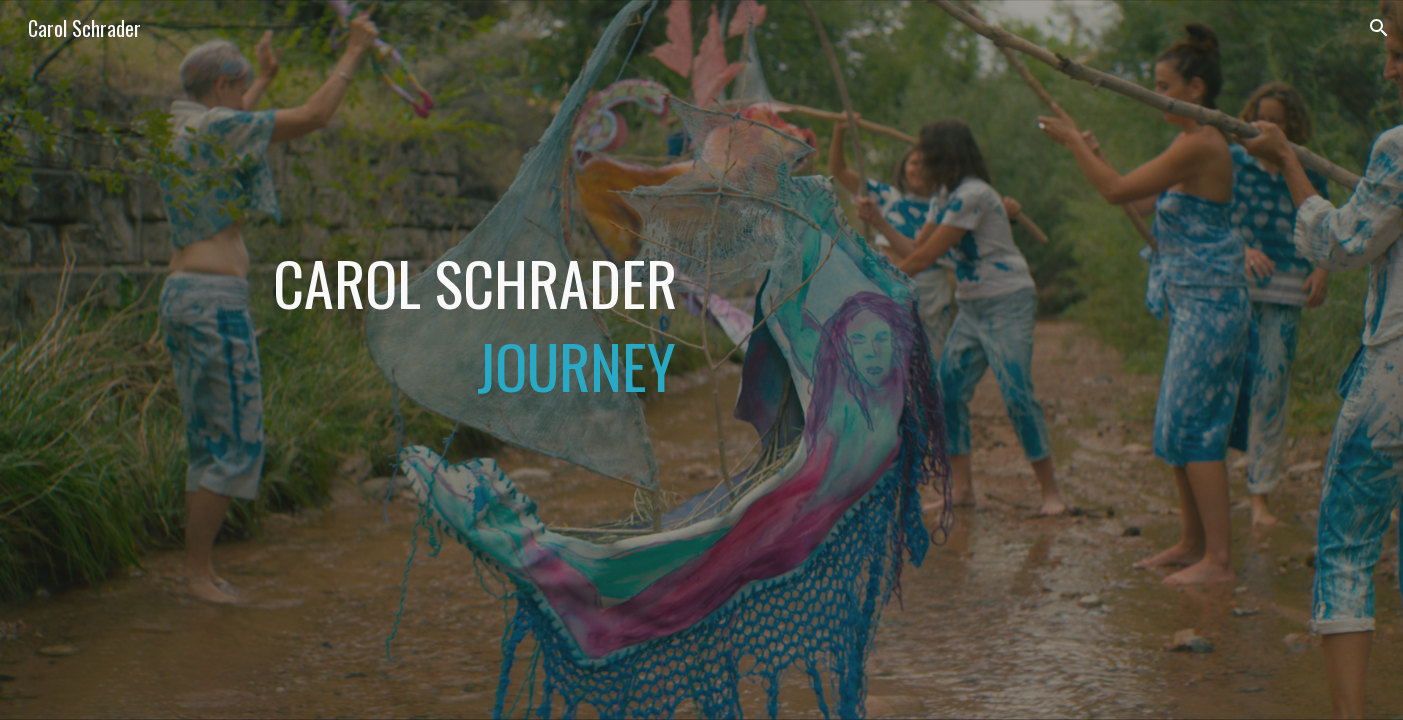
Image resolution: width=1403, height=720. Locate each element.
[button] (1379, 28)
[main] (454, 360)
